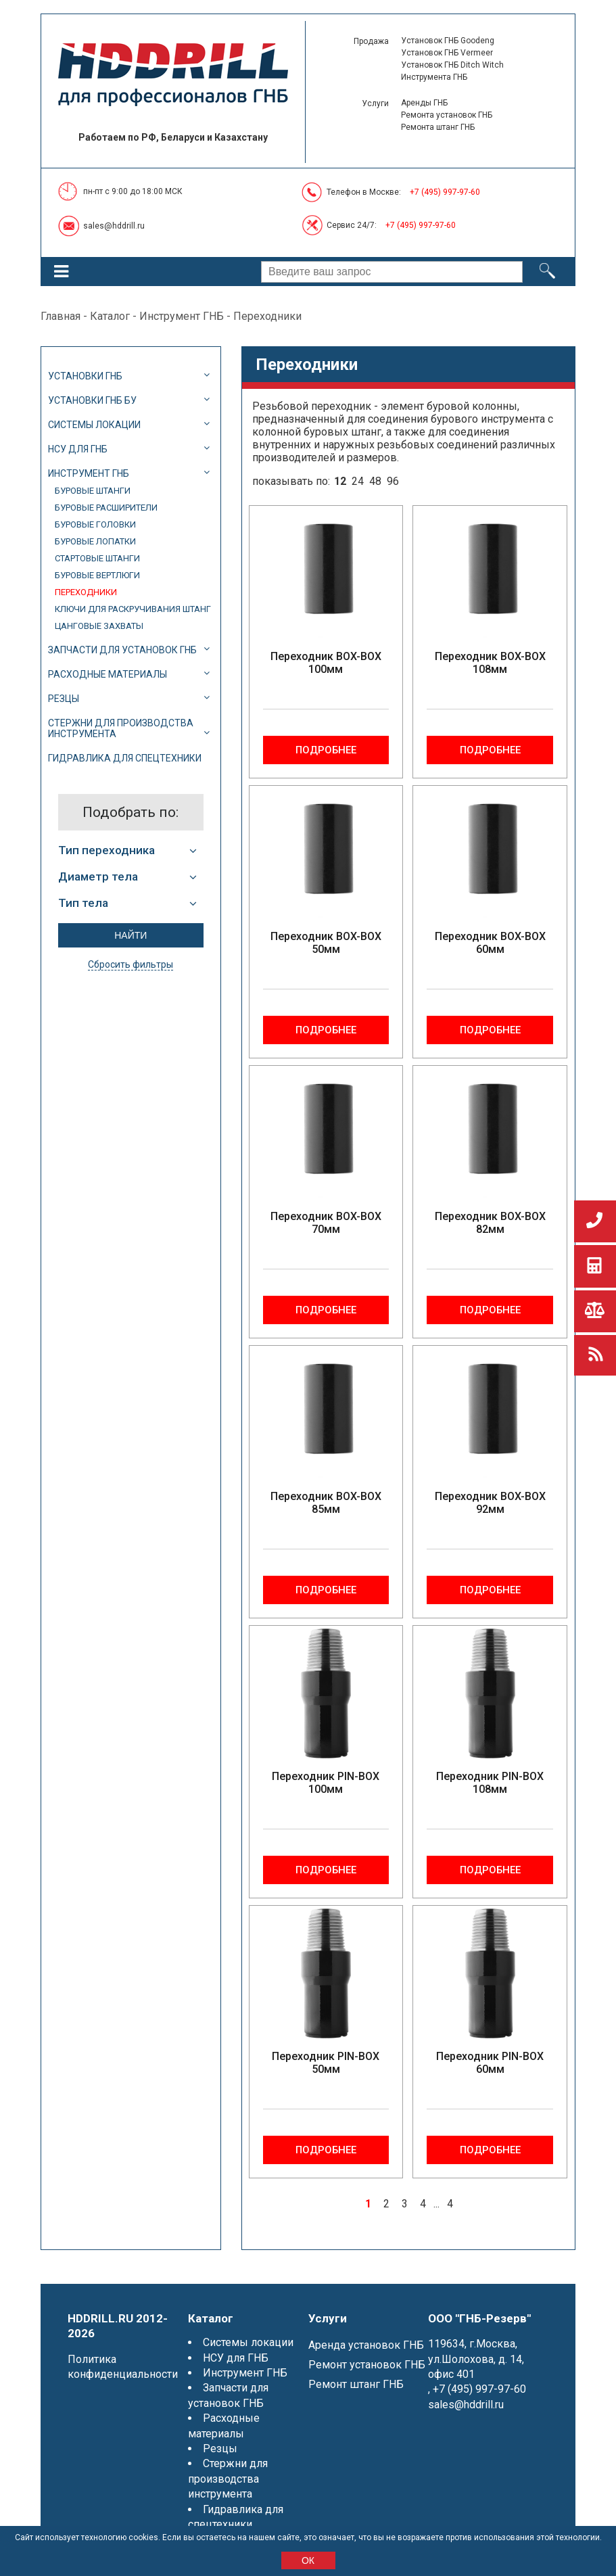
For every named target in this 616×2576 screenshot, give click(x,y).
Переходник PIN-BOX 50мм (325, 2063)
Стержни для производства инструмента (120, 728)
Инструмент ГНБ (181, 316)
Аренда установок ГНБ (366, 2345)
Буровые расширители (106, 507)
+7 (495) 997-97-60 (445, 192)
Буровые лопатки (95, 541)
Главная (60, 316)
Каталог (110, 316)
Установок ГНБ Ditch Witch (452, 65)
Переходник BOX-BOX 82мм (490, 1223)
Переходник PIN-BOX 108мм (490, 1783)
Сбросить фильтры (130, 964)
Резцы (63, 698)
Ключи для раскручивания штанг (133, 609)
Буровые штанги (93, 491)
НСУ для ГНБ (78, 449)
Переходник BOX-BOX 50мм (325, 943)
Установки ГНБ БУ (92, 400)
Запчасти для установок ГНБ (122, 650)
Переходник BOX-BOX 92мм (490, 1503)
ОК (308, 2560)
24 (358, 481)
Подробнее (325, 750)
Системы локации (94, 424)
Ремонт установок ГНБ (366, 2364)
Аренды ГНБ (424, 103)
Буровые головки (95, 524)
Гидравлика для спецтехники (125, 758)
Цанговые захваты (99, 626)
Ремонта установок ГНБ (446, 115)
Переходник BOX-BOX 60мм (490, 943)
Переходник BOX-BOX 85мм (325, 1503)
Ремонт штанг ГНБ (356, 2384)
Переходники (86, 592)
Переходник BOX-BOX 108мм (490, 663)
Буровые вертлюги (97, 575)
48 (375, 481)
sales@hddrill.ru (114, 226)
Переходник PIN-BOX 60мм (490, 2063)
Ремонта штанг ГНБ (438, 127)
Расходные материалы (107, 674)
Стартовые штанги (97, 558)
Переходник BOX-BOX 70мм (325, 1223)
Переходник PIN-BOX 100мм (325, 1783)
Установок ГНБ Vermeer (447, 52)
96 (393, 481)
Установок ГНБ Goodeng (447, 40)
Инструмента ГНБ (434, 77)
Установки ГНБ (85, 376)
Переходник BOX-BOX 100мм (325, 663)
